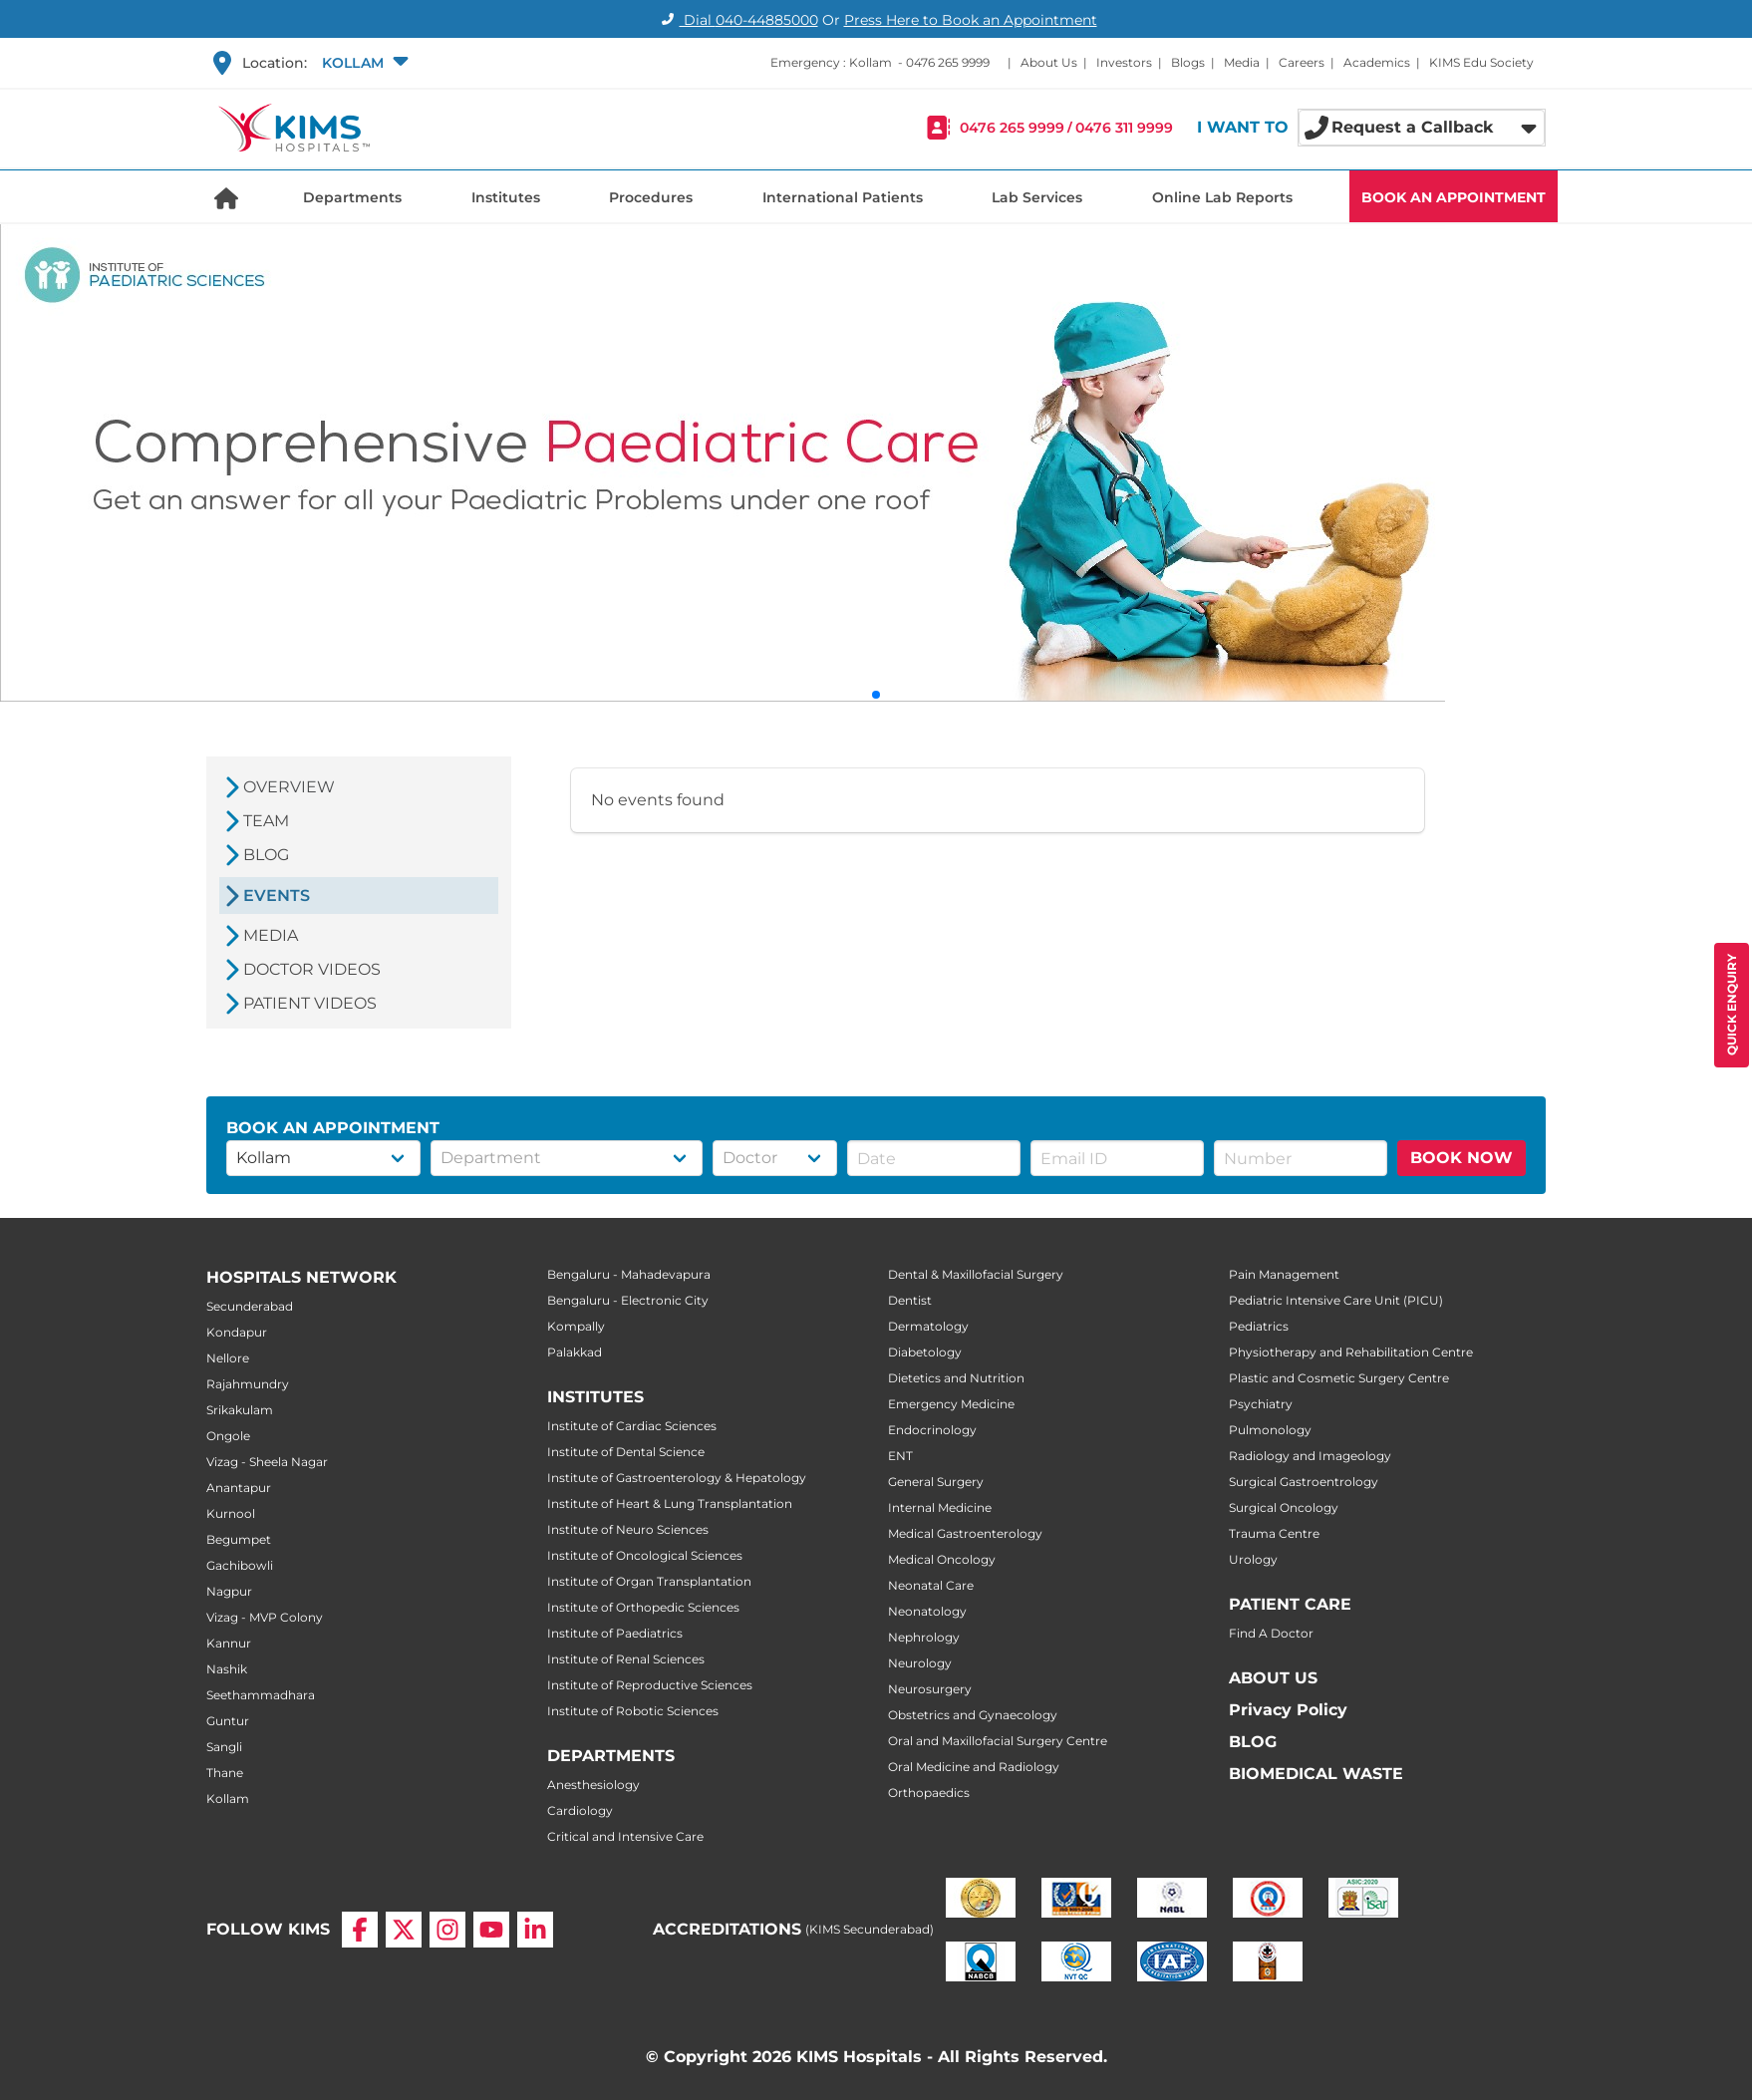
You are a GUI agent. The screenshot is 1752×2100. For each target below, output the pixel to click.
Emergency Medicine (951, 1403)
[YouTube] (491, 1930)
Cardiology (580, 1810)
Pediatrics (1259, 1326)
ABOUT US (1273, 1677)
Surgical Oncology (1283, 1507)
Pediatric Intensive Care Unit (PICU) (1336, 1300)
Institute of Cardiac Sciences (632, 1425)
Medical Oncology (942, 1559)
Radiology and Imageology (1310, 1455)
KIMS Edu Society (1481, 62)
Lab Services (1037, 197)
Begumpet (238, 1539)
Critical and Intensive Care (625, 1836)
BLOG (1253, 1741)
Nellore (227, 1357)
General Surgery (936, 1481)
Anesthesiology (593, 1784)
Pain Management (1284, 1274)
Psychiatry (1261, 1403)
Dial (737, 20)
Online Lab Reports (1222, 197)
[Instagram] (447, 1930)
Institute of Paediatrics (615, 1633)
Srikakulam (239, 1409)
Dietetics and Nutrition (956, 1377)
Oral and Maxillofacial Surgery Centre (997, 1740)
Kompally (576, 1326)
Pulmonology (1270, 1429)
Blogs (1188, 62)
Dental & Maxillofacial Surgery (975, 1274)
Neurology (920, 1662)
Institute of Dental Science (626, 1451)
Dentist (910, 1300)
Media (1242, 62)
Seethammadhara (260, 1694)
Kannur (228, 1643)
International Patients (842, 197)
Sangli (224, 1746)
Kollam (227, 1798)
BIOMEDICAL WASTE (1316, 1773)
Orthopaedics (929, 1792)
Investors (1124, 62)
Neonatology (927, 1611)
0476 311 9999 (1124, 128)
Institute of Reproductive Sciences (649, 1684)
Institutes (505, 197)
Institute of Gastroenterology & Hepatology (676, 1477)
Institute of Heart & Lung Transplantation (669, 1503)
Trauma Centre (1274, 1533)
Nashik (226, 1668)
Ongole (228, 1435)
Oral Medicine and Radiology (973, 1766)
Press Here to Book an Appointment (970, 20)
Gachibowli (239, 1565)
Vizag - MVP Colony (264, 1617)
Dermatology (928, 1326)
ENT (900, 1455)
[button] (363, 63)
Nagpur (229, 1591)
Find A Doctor (1271, 1633)
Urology (1253, 1559)
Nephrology (924, 1637)
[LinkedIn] (535, 1930)
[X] (404, 1930)
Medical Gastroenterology (965, 1533)
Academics (1376, 62)
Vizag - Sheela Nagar (267, 1461)
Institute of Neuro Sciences (628, 1529)
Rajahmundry (247, 1383)
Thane (224, 1772)
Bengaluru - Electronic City (628, 1300)
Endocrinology (932, 1429)
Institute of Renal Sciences (626, 1658)
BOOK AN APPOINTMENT (1453, 197)
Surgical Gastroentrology (1303, 1481)
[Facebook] (360, 1930)
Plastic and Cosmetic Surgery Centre (1339, 1377)
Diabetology (925, 1352)
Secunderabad (249, 1306)
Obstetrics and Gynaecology (972, 1714)
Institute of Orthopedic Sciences (643, 1607)
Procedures (651, 197)
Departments (352, 197)
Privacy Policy (1288, 1709)
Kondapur (236, 1332)
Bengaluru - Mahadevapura (629, 1274)
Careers (1301, 62)
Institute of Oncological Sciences (644, 1555)
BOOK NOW (1461, 1157)
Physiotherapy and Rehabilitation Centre (1351, 1352)
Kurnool (230, 1513)
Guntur (227, 1720)
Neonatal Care (931, 1585)
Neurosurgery (930, 1688)
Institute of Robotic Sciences (633, 1710)
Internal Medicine (940, 1507)
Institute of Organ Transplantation (649, 1581)
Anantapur (238, 1487)
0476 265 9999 (948, 62)
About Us (1049, 62)
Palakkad (574, 1352)
